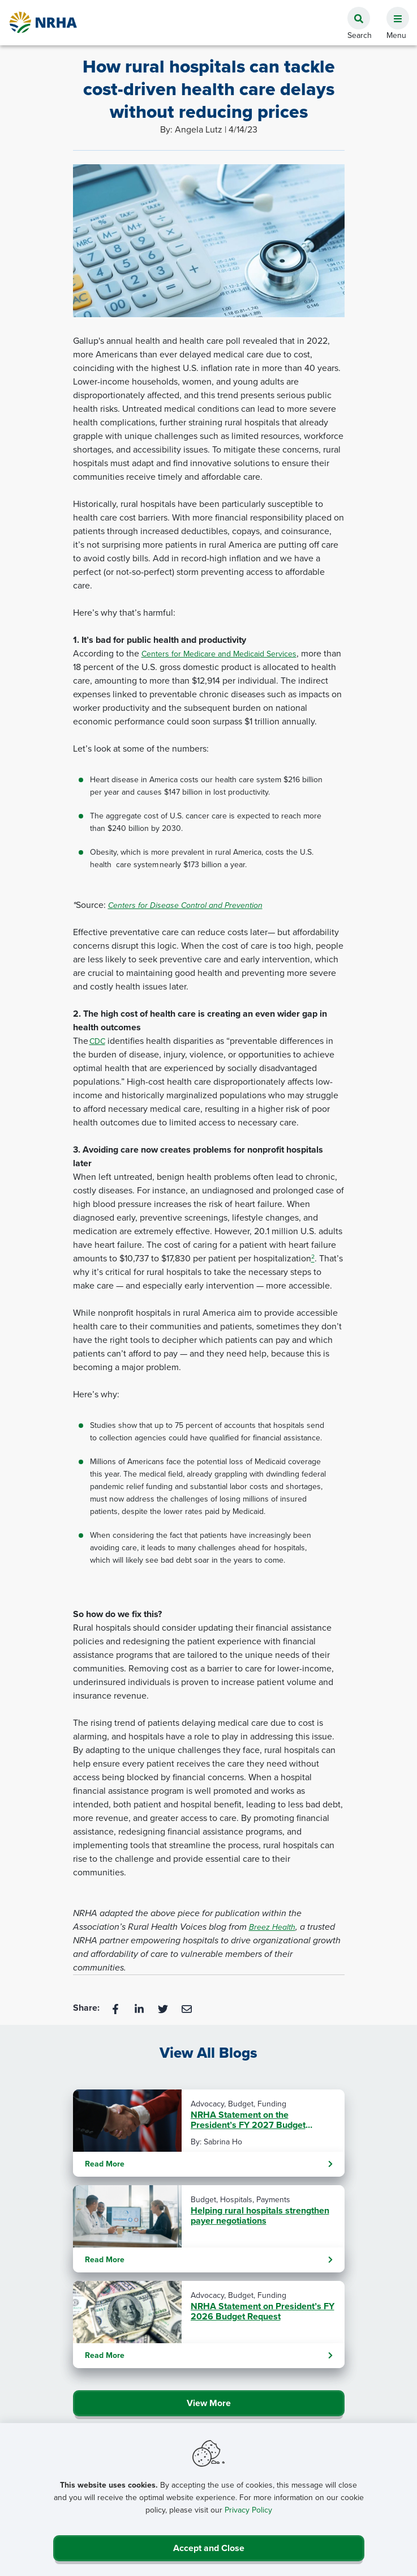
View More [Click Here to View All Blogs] (209, 2402)
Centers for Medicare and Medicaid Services (218, 654)
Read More (209, 2164)
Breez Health (272, 1927)
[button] (393, 12)
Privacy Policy (248, 2510)
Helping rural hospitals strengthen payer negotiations (260, 2216)
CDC (97, 1041)
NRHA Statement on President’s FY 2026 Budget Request (262, 2311)
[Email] (187, 2008)
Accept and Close (208, 2547)
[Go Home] (43, 22)
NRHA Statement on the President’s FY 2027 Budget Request (248, 2120)
